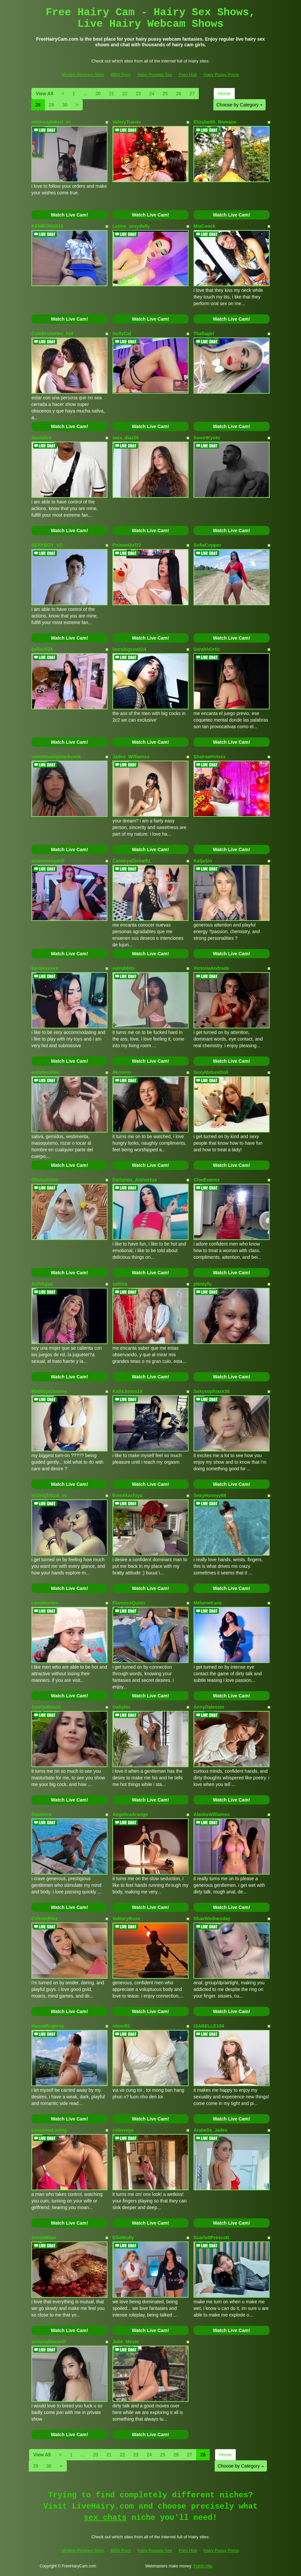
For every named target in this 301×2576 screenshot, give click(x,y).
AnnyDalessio (209, 1707)
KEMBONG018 (47, 226)
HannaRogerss (47, 2026)
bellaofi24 (42, 649)
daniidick (41, 437)
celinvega (123, 2130)
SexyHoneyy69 (210, 1495)
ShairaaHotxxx (210, 756)
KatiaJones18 (127, 1391)
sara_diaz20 (125, 437)
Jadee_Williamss (131, 756)
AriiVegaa (42, 1284)
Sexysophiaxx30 (212, 1391)
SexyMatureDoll (211, 1072)
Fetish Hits (203, 2566)
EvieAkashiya (127, 1495)
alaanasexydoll (47, 860)
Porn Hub (188, 74)
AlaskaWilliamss (212, 1814)
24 (151, 93)
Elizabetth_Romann (215, 122)
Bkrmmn (121, 1072)
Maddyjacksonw (49, 1391)
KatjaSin (203, 860)
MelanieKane (208, 1602)
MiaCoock (204, 226)
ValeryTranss (126, 122)
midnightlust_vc (49, 1495)
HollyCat (121, 333)
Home (224, 93)
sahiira (119, 1284)
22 (125, 93)
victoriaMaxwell (48, 2341)
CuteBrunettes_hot (52, 333)
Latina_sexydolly (131, 226)
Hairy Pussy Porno (221, 74)
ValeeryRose (126, 1918)
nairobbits (123, 968)
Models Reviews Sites (83, 74)
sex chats (105, 2517)
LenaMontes (45, 1602)
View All (44, 93)
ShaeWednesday (212, 1918)
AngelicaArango (130, 1814)
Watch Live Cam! (69, 215)
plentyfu (202, 1284)
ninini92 (121, 2026)
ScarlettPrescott (211, 2237)
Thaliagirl (204, 333)
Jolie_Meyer (125, 2341)
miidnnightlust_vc (51, 122)
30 (64, 104)
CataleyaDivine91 (131, 860)
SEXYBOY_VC (47, 545)
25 (165, 93)
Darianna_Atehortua (134, 1179)
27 (192, 93)
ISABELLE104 (209, 2026)
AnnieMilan (43, 2237)
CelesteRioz (44, 1918)
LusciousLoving (49, 2130)
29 (51, 104)
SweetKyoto (207, 437)
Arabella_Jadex (211, 2130)
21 (111, 93)
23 (138, 93)
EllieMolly (123, 2237)
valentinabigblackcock (56, 756)
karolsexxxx (44, 968)
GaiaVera (41, 1814)
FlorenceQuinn (128, 1602)
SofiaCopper (207, 545)
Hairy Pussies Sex (154, 74)
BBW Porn (120, 74)
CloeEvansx (207, 1179)
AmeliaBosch (46, 1707)
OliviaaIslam (45, 1179)
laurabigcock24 (129, 649)
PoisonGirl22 (126, 545)
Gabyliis (121, 1707)
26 (178, 93)
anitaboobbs (45, 1072)
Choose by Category (239, 104)
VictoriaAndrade (211, 968)
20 (98, 93)
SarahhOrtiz (207, 649)
